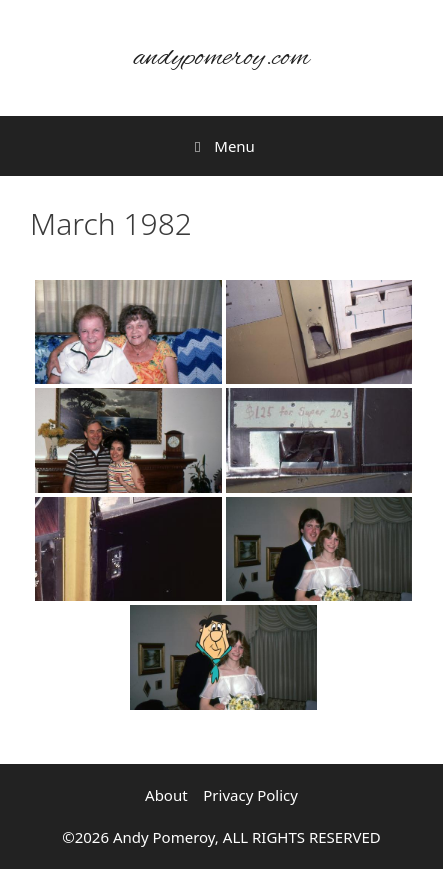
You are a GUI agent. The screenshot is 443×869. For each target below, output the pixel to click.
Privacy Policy (250, 795)
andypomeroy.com (222, 58)
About (166, 795)
